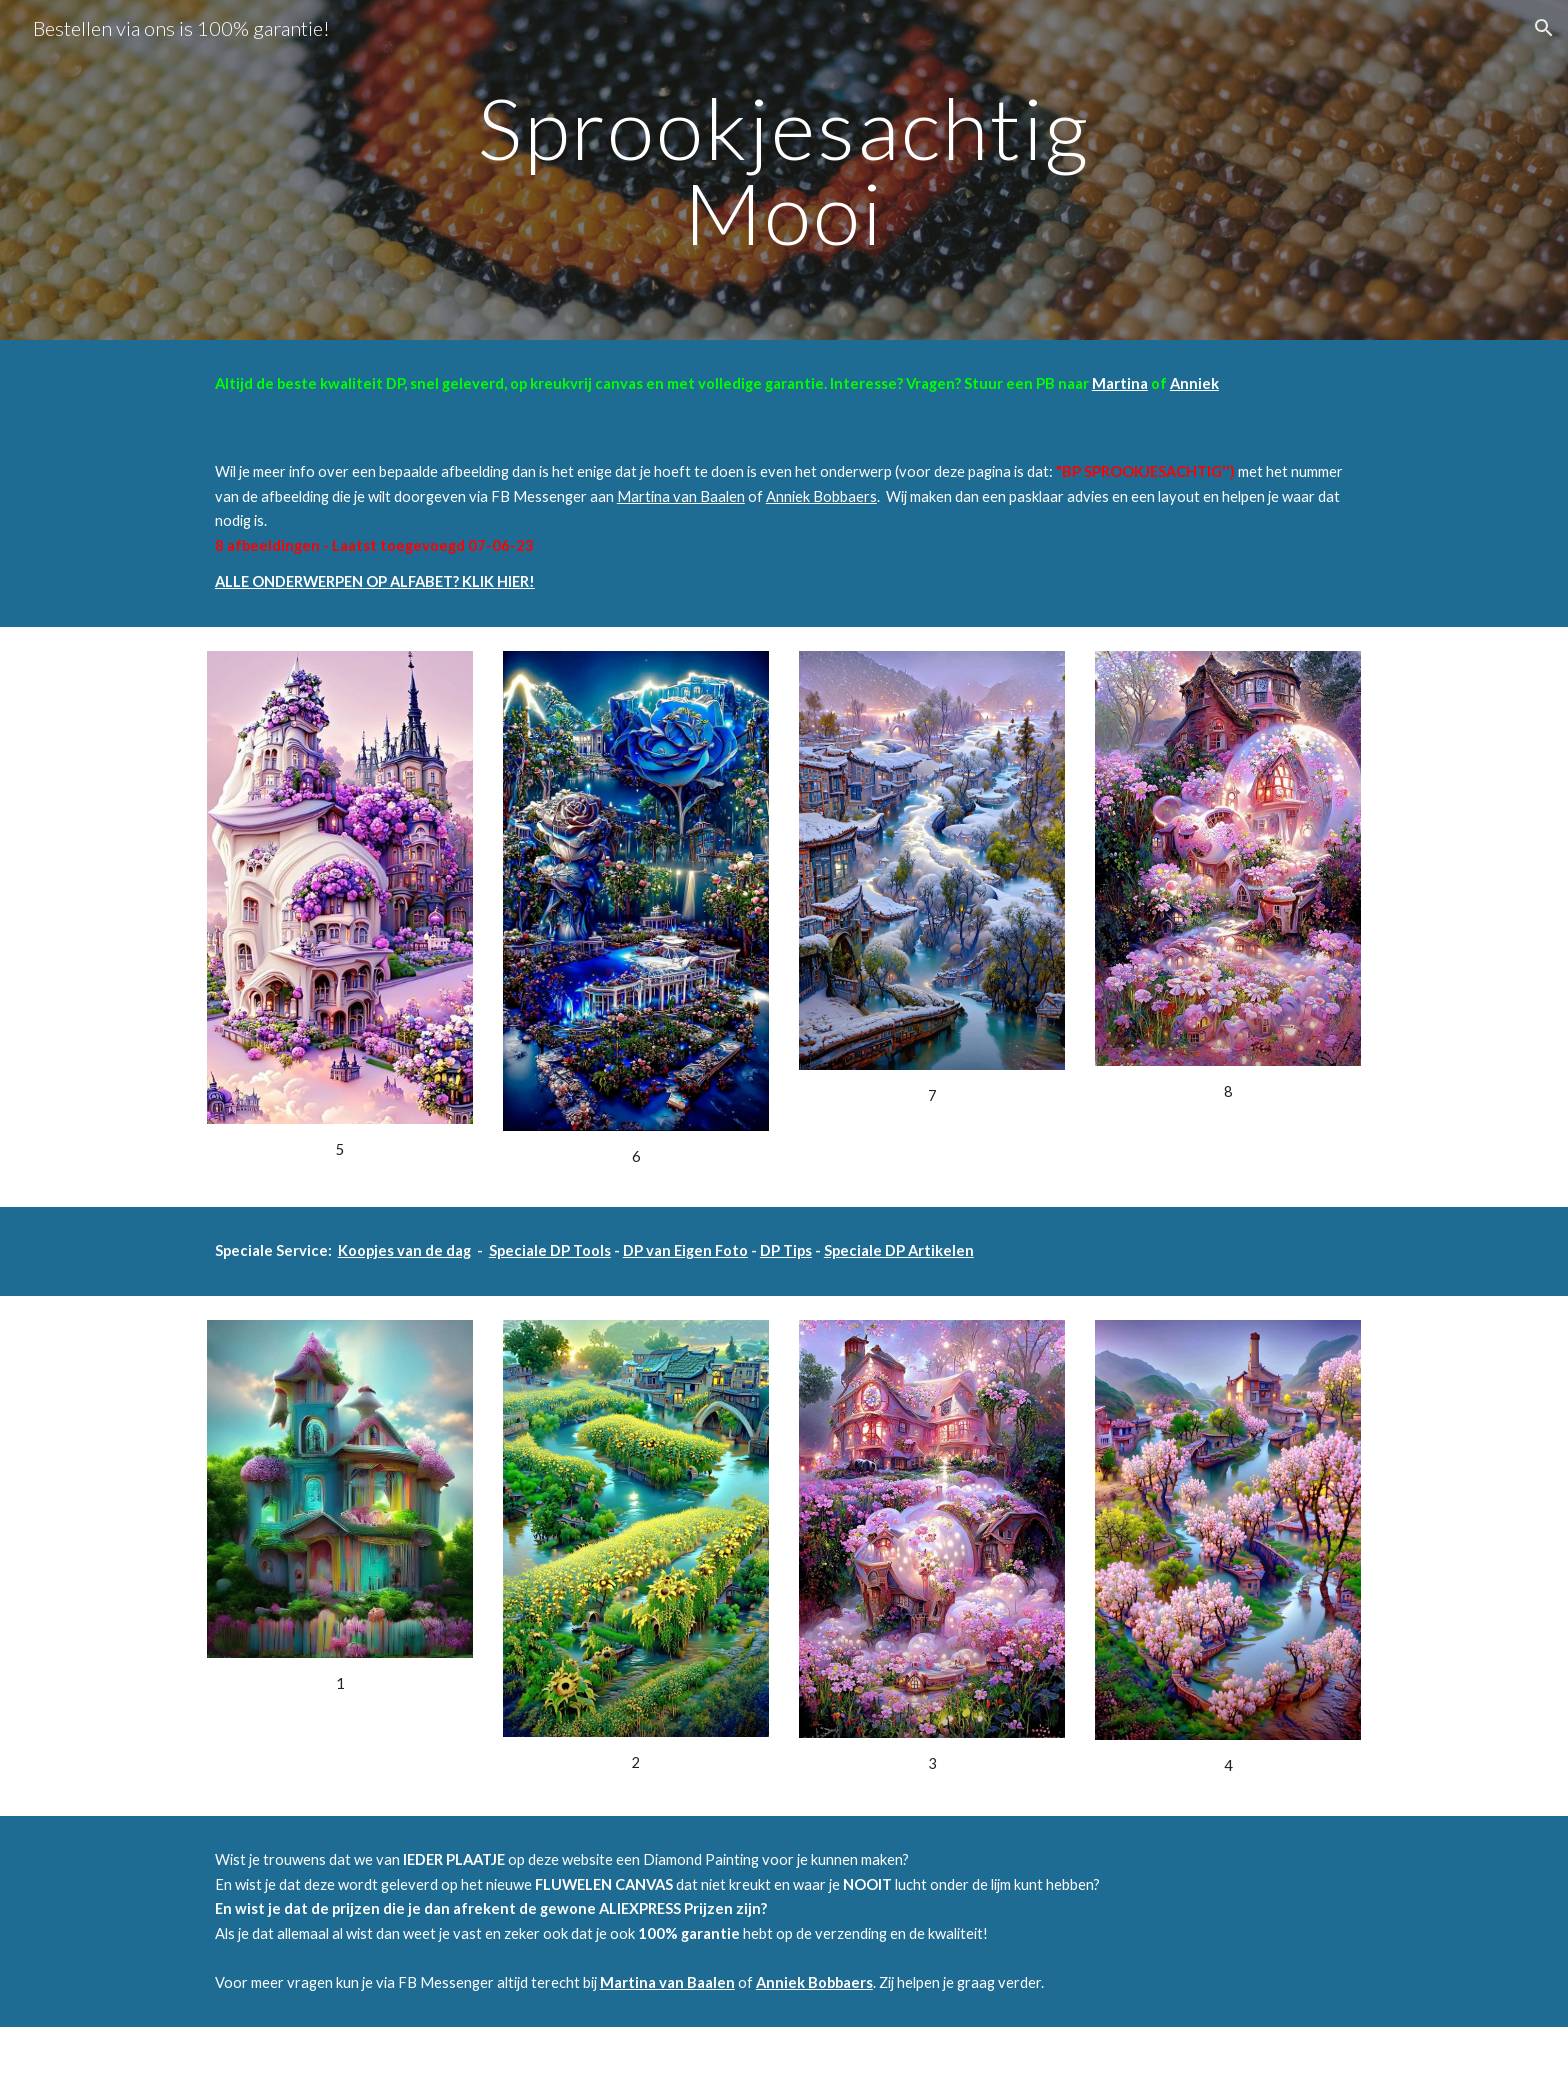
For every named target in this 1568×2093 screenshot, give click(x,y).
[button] (1544, 28)
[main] (784, 170)
